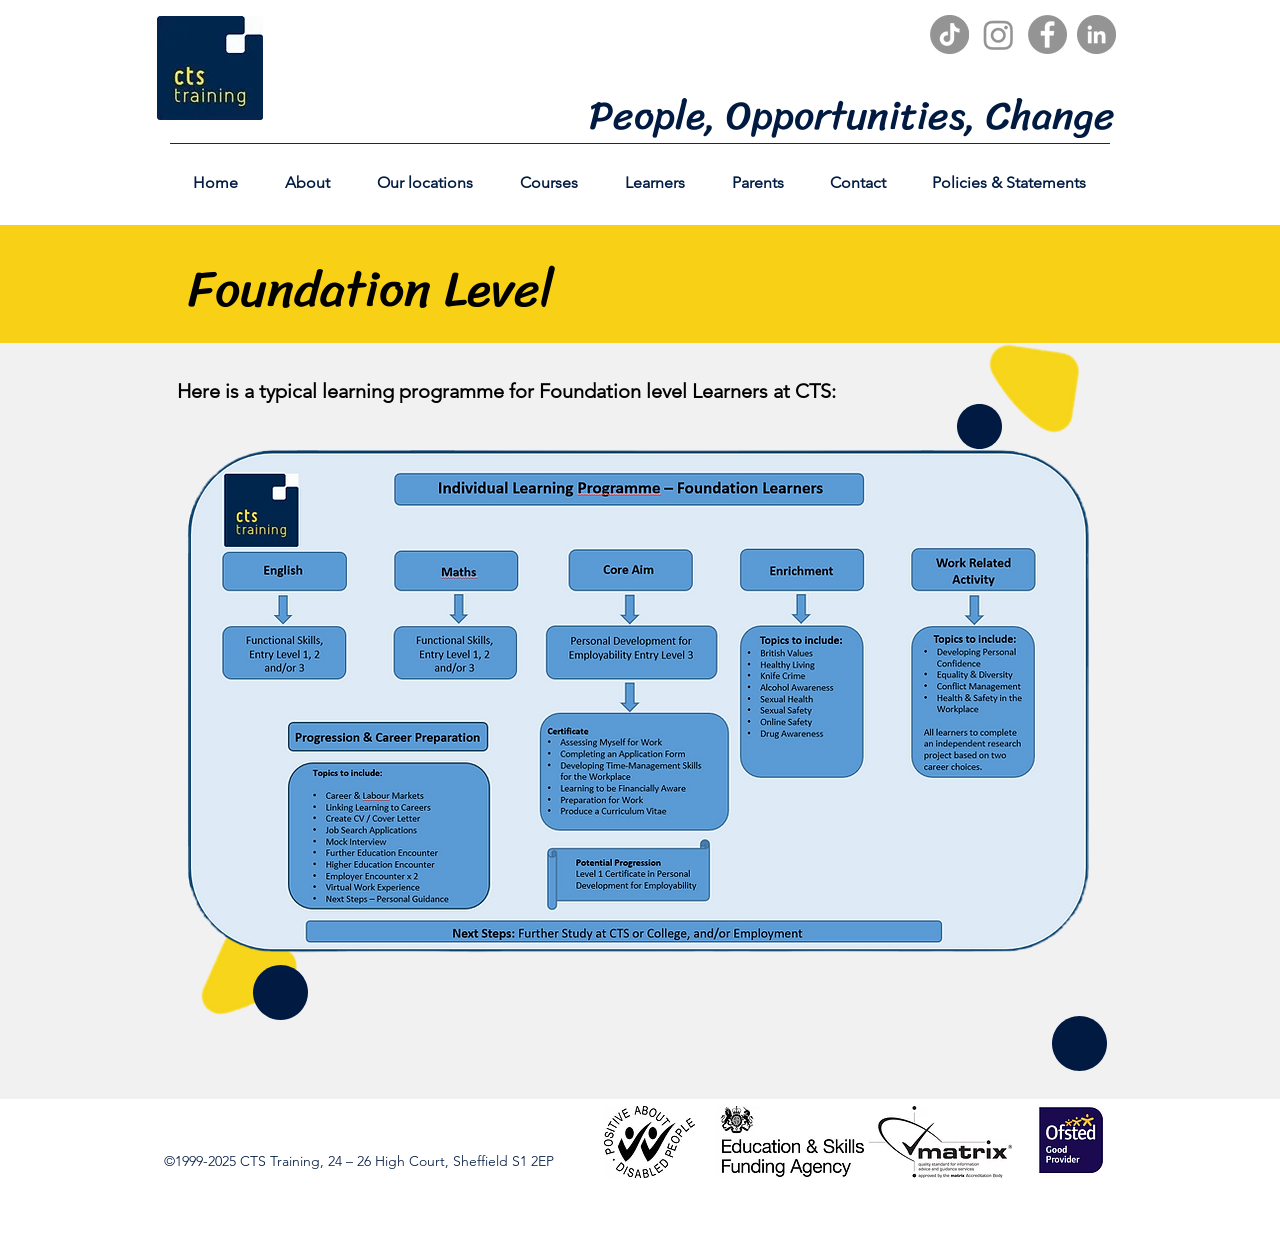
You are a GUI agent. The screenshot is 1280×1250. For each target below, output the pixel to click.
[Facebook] (1047, 34)
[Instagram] (998, 34)
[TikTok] (949, 34)
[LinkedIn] (1096, 34)
